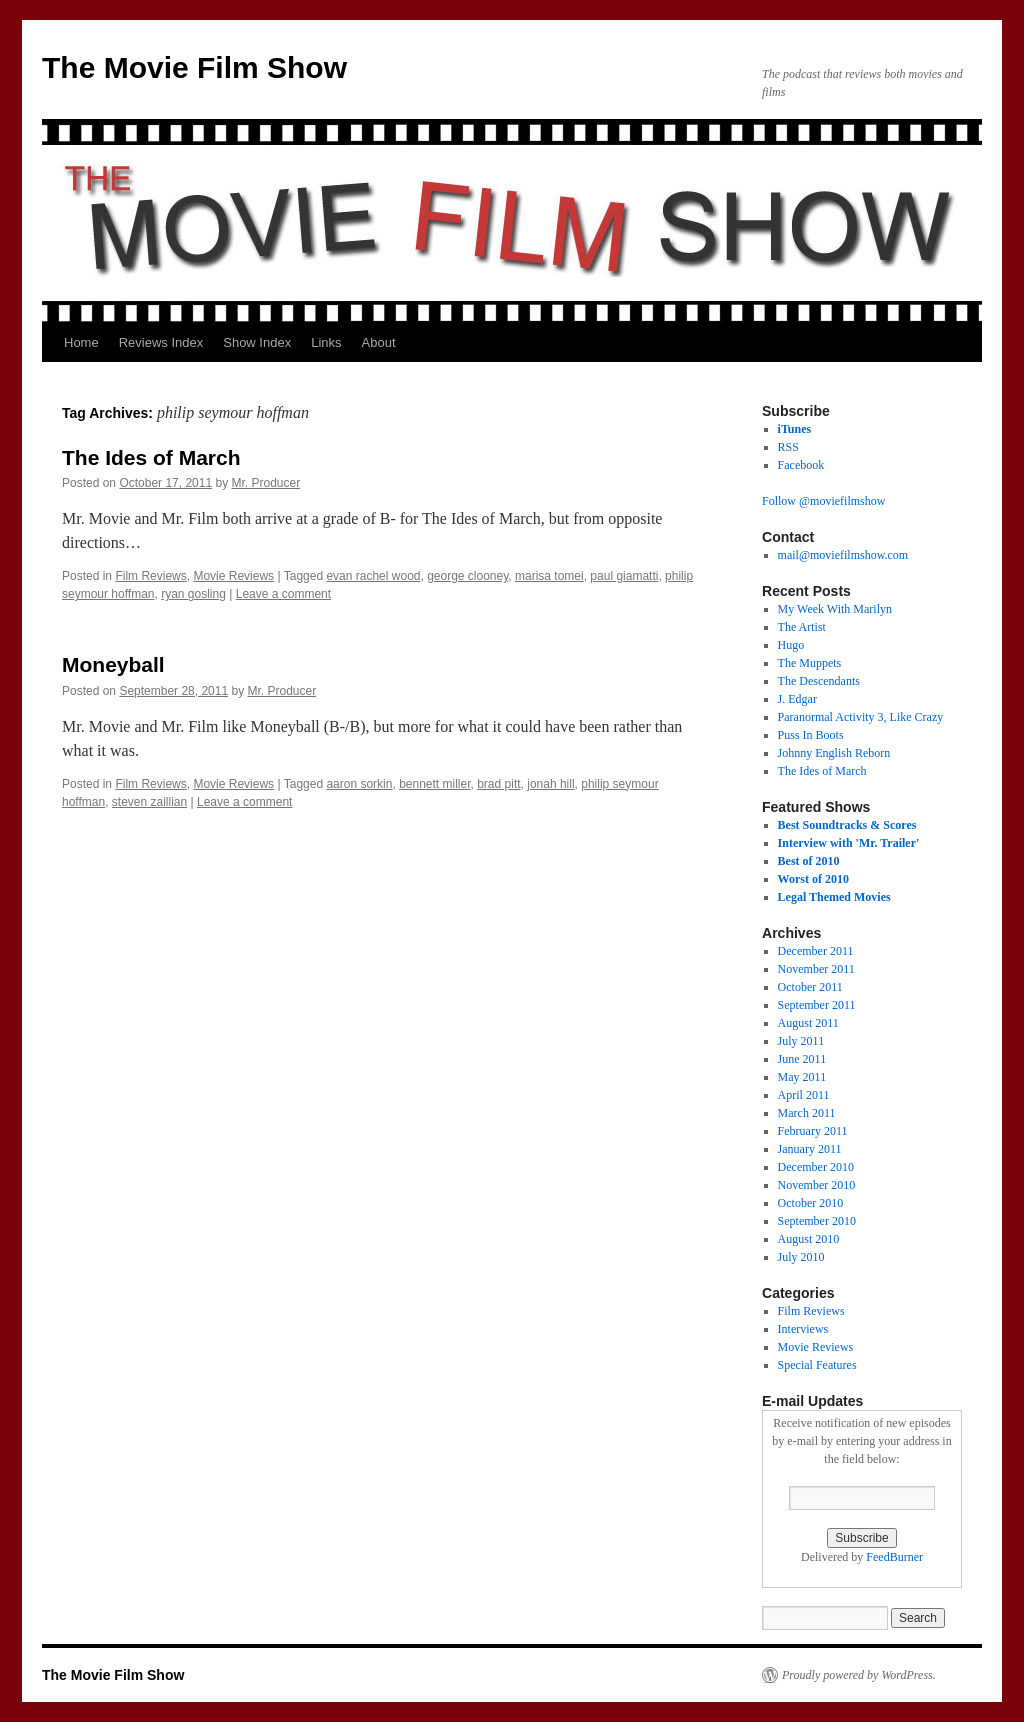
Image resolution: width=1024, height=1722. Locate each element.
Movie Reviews (233, 576)
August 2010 (809, 1239)
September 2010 (817, 1221)
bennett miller (434, 784)
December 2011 (816, 951)
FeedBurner (894, 1557)
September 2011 (817, 1005)
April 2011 (804, 1095)
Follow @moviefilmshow (823, 501)
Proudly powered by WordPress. (859, 1675)
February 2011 (813, 1131)
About (379, 342)
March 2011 (807, 1113)
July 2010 (801, 1257)
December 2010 (816, 1167)
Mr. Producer (266, 483)
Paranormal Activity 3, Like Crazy (861, 717)
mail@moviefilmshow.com (843, 555)
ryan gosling (193, 594)
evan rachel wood (373, 576)
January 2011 (810, 1149)
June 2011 (802, 1059)
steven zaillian (149, 802)
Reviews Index (161, 342)
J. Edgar (797, 699)
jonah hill (550, 784)
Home (81, 342)
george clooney (467, 576)
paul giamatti (624, 576)
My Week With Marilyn (835, 609)
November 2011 (816, 969)
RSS (788, 447)
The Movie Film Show (194, 67)
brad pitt (498, 784)
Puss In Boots (811, 735)
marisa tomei (549, 576)
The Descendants (819, 681)
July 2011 (801, 1041)
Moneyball (113, 664)
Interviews (803, 1329)
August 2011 (808, 1023)
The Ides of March (151, 457)
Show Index (257, 342)
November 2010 (817, 1185)
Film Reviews (150, 576)
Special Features (817, 1365)
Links (326, 342)
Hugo (791, 645)
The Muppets (810, 663)
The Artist (802, 627)
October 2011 (810, 987)
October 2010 (811, 1203)
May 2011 (802, 1077)
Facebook (801, 465)
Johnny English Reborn (834, 753)
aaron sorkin (359, 784)
